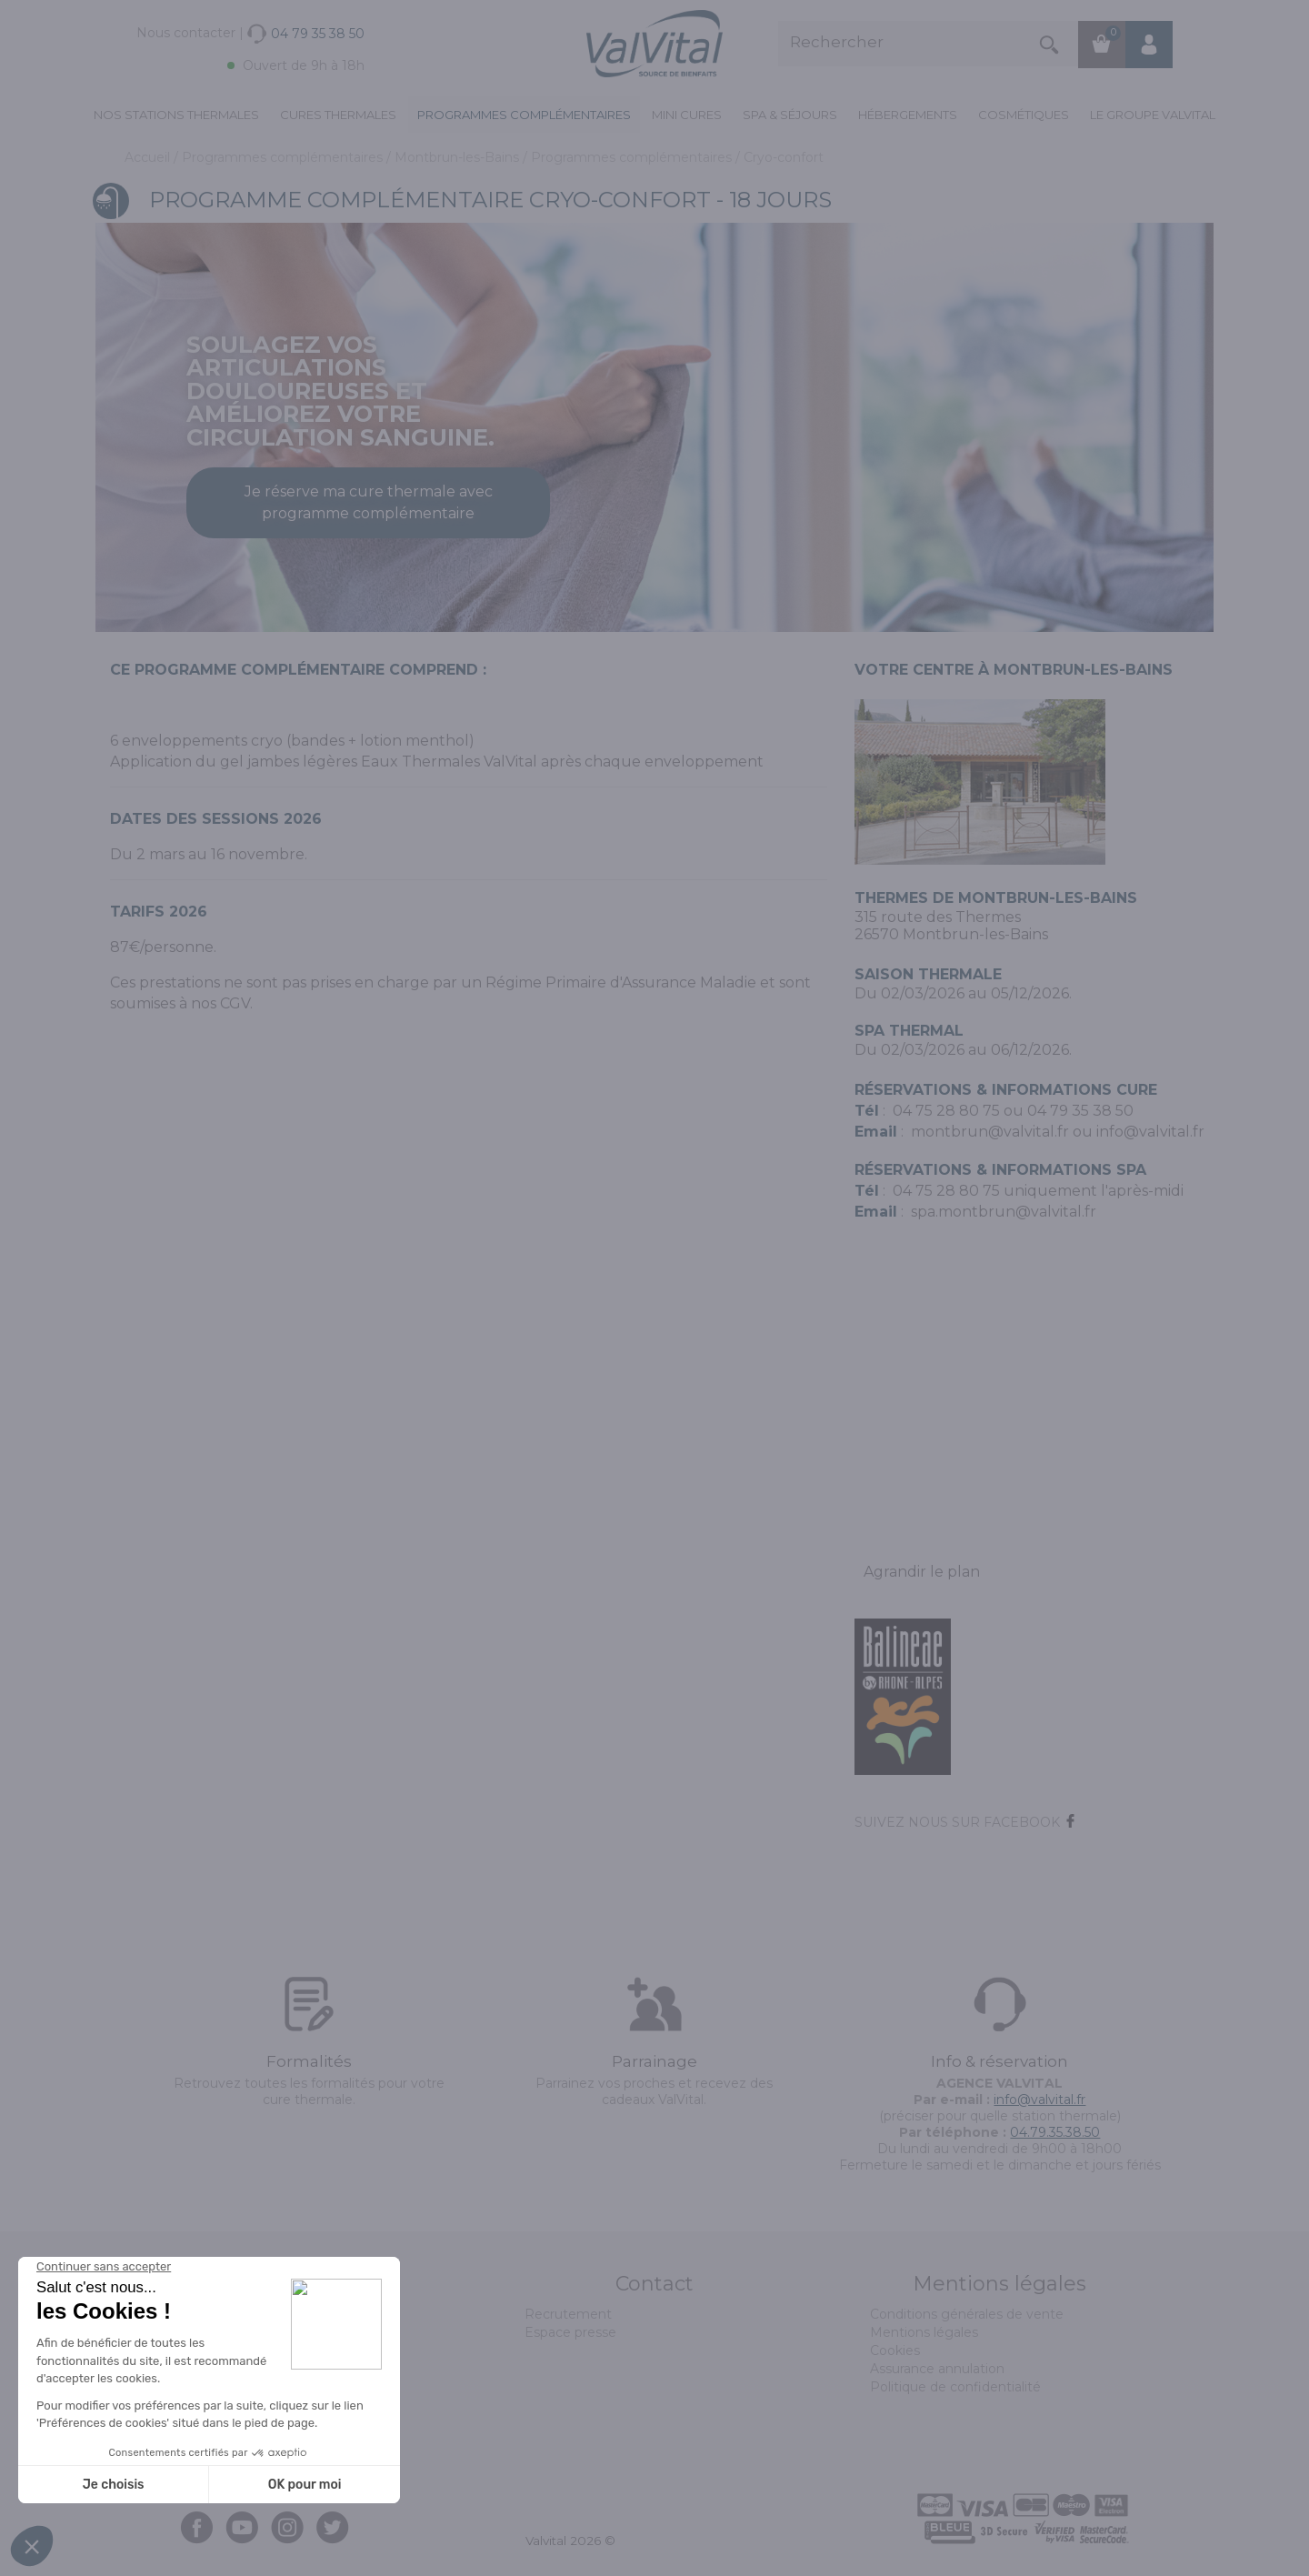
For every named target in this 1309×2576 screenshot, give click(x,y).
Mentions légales (924, 2332)
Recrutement (568, 2314)
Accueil (149, 157)
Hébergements (907, 114)
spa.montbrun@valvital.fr (1003, 1211)
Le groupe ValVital (1152, 114)
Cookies (895, 2350)
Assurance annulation (937, 2368)
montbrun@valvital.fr (990, 1131)
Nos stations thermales (176, 114)
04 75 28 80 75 (946, 1110)
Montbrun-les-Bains (459, 157)
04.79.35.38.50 (1055, 2132)
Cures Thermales (338, 114)
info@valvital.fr (1150, 1131)
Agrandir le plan (922, 1571)
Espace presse (570, 2332)
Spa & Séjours (790, 114)
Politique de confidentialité (955, 2387)
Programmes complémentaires (524, 114)
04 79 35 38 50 (1080, 1110)
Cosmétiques (1023, 114)
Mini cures (687, 114)
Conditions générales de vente (967, 2314)
